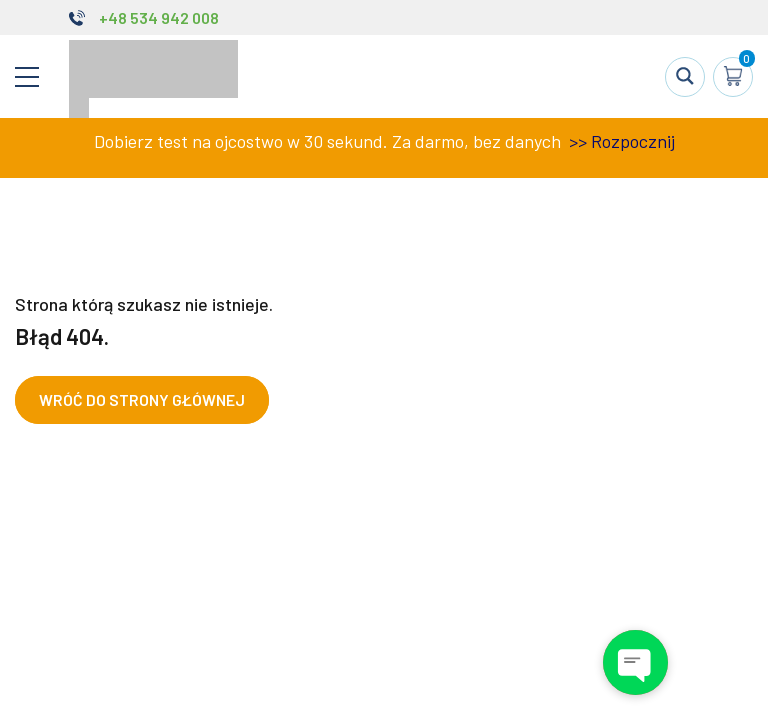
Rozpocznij (633, 141)
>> (576, 141)
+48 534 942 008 (159, 17)
